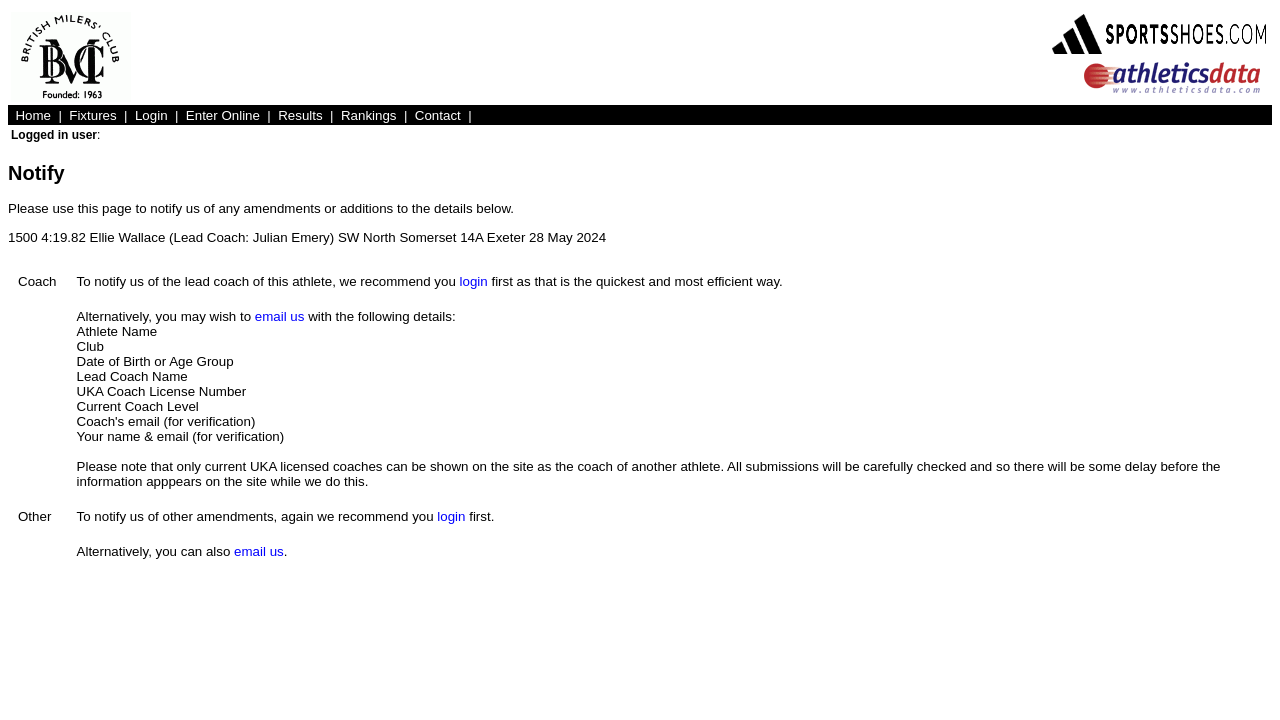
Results (300, 115)
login (474, 281)
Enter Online (223, 115)
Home (33, 115)
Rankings (369, 115)
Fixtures (92, 115)
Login (151, 115)
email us (280, 316)
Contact (438, 115)
